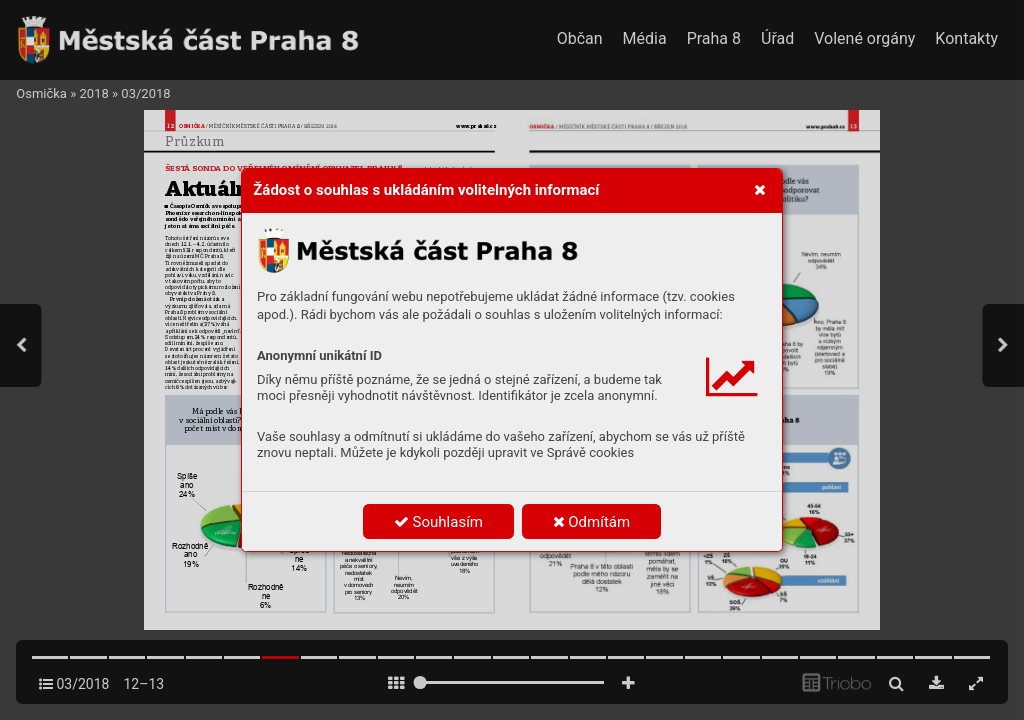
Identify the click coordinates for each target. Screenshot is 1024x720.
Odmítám (592, 522)
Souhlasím (438, 522)
